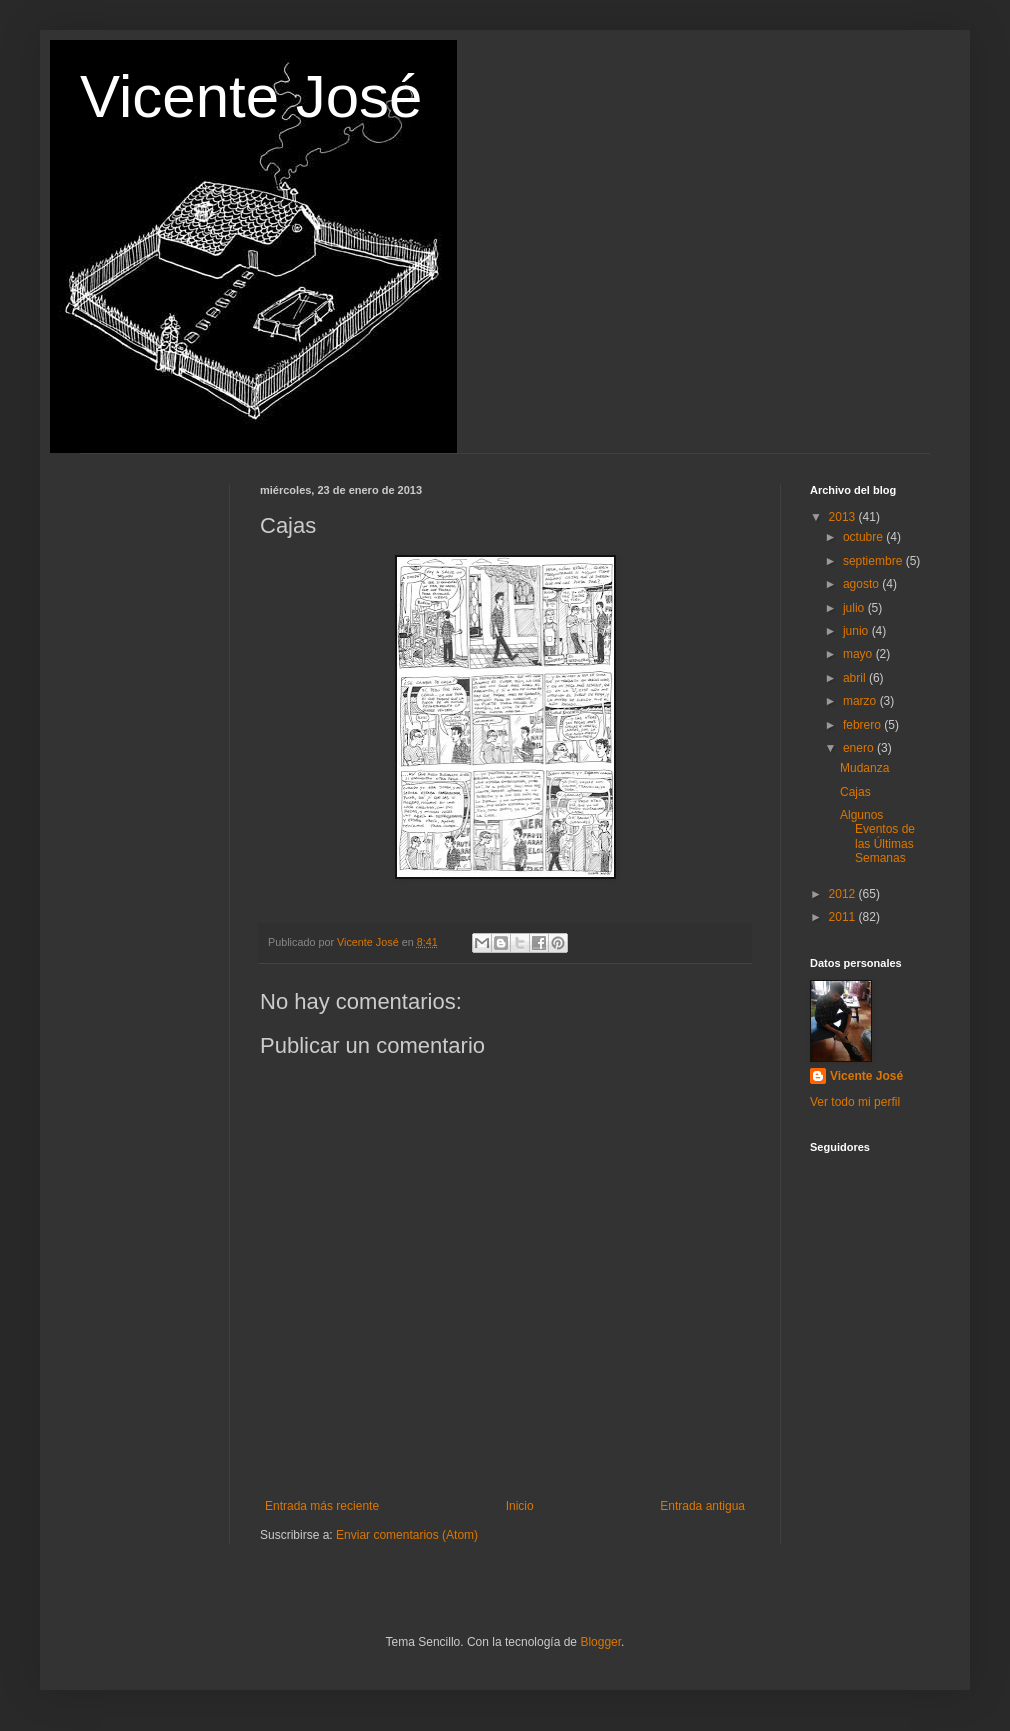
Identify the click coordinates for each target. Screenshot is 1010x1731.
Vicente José (251, 96)
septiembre (874, 561)
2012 (844, 894)
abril (856, 678)
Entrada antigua (702, 1506)
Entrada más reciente (322, 1506)
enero (860, 748)
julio (855, 608)
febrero (863, 725)
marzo (861, 701)
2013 (844, 517)
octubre (864, 537)
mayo (859, 654)
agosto (862, 584)
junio (857, 631)
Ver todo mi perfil (855, 1102)
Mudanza (864, 768)
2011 (844, 917)
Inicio (520, 1506)
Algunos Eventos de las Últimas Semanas (877, 836)
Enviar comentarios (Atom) (407, 1535)
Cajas (855, 792)
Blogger (600, 1642)
